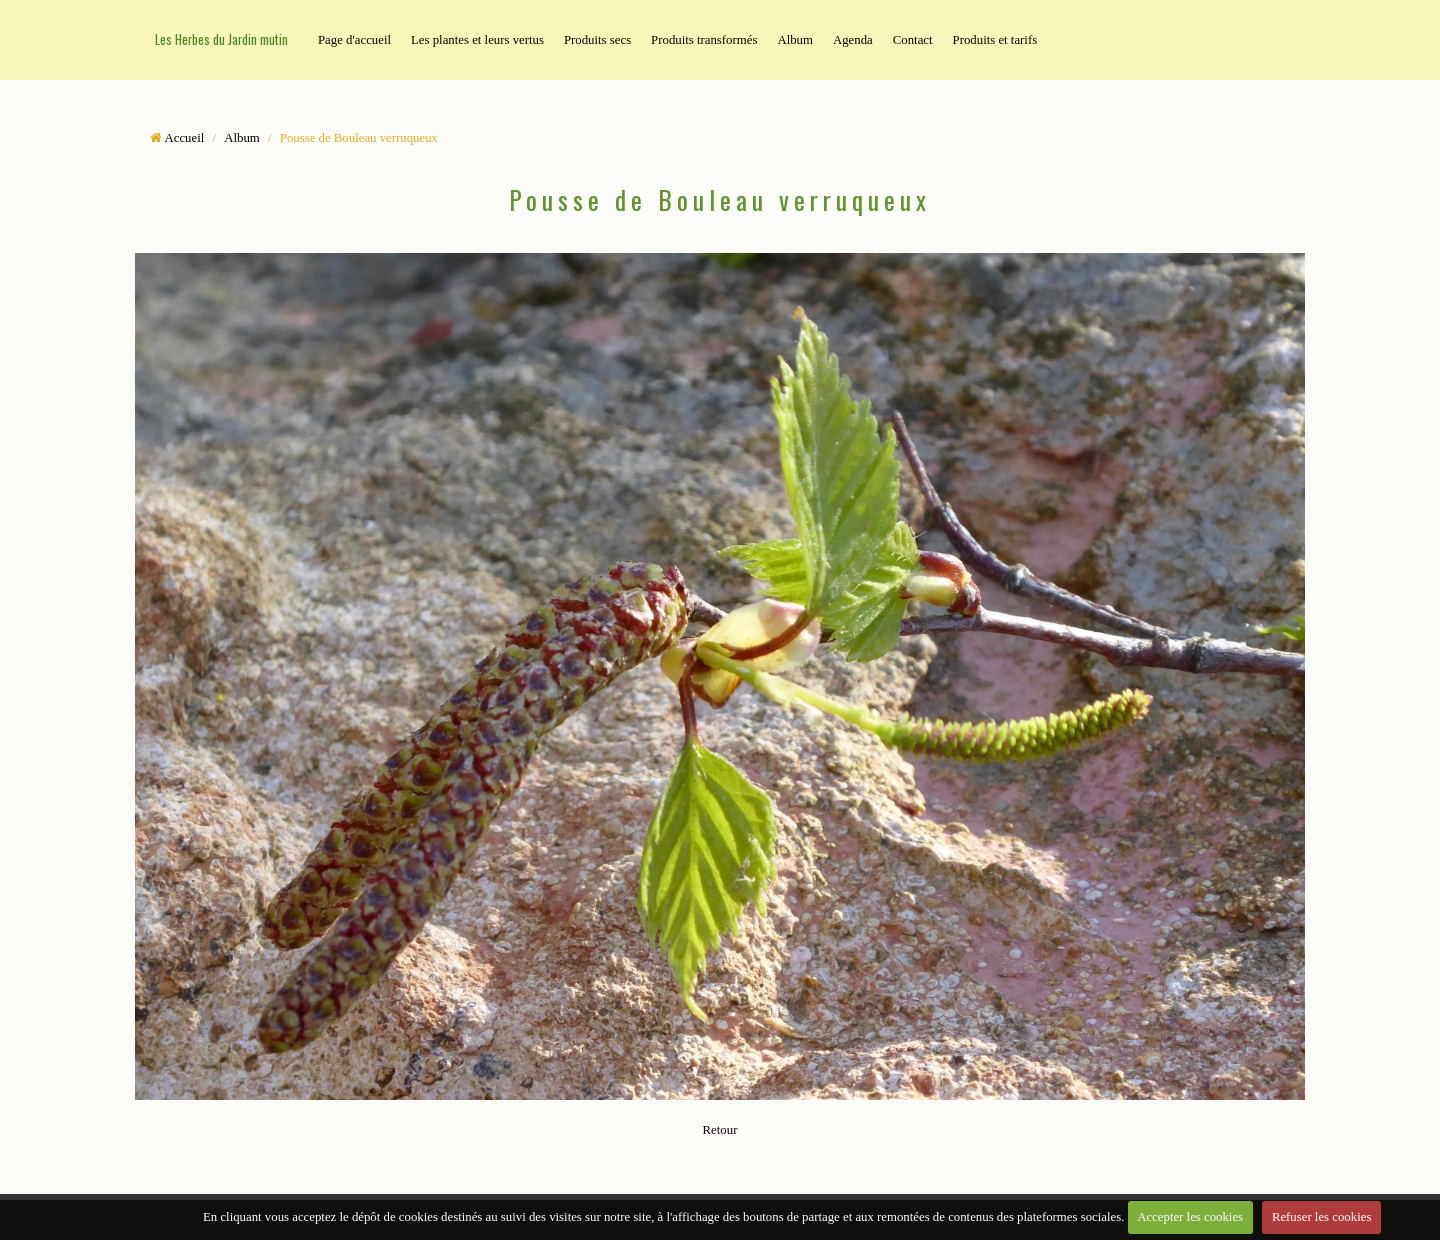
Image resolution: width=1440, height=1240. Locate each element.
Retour (720, 1130)
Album (795, 40)
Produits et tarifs (995, 40)
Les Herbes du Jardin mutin (221, 39)
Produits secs (597, 40)
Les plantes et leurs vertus (477, 40)
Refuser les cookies (1322, 1217)
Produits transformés (704, 40)
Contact (913, 40)
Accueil (185, 138)
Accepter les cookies (1190, 1217)
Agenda (853, 40)
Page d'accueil (354, 40)
